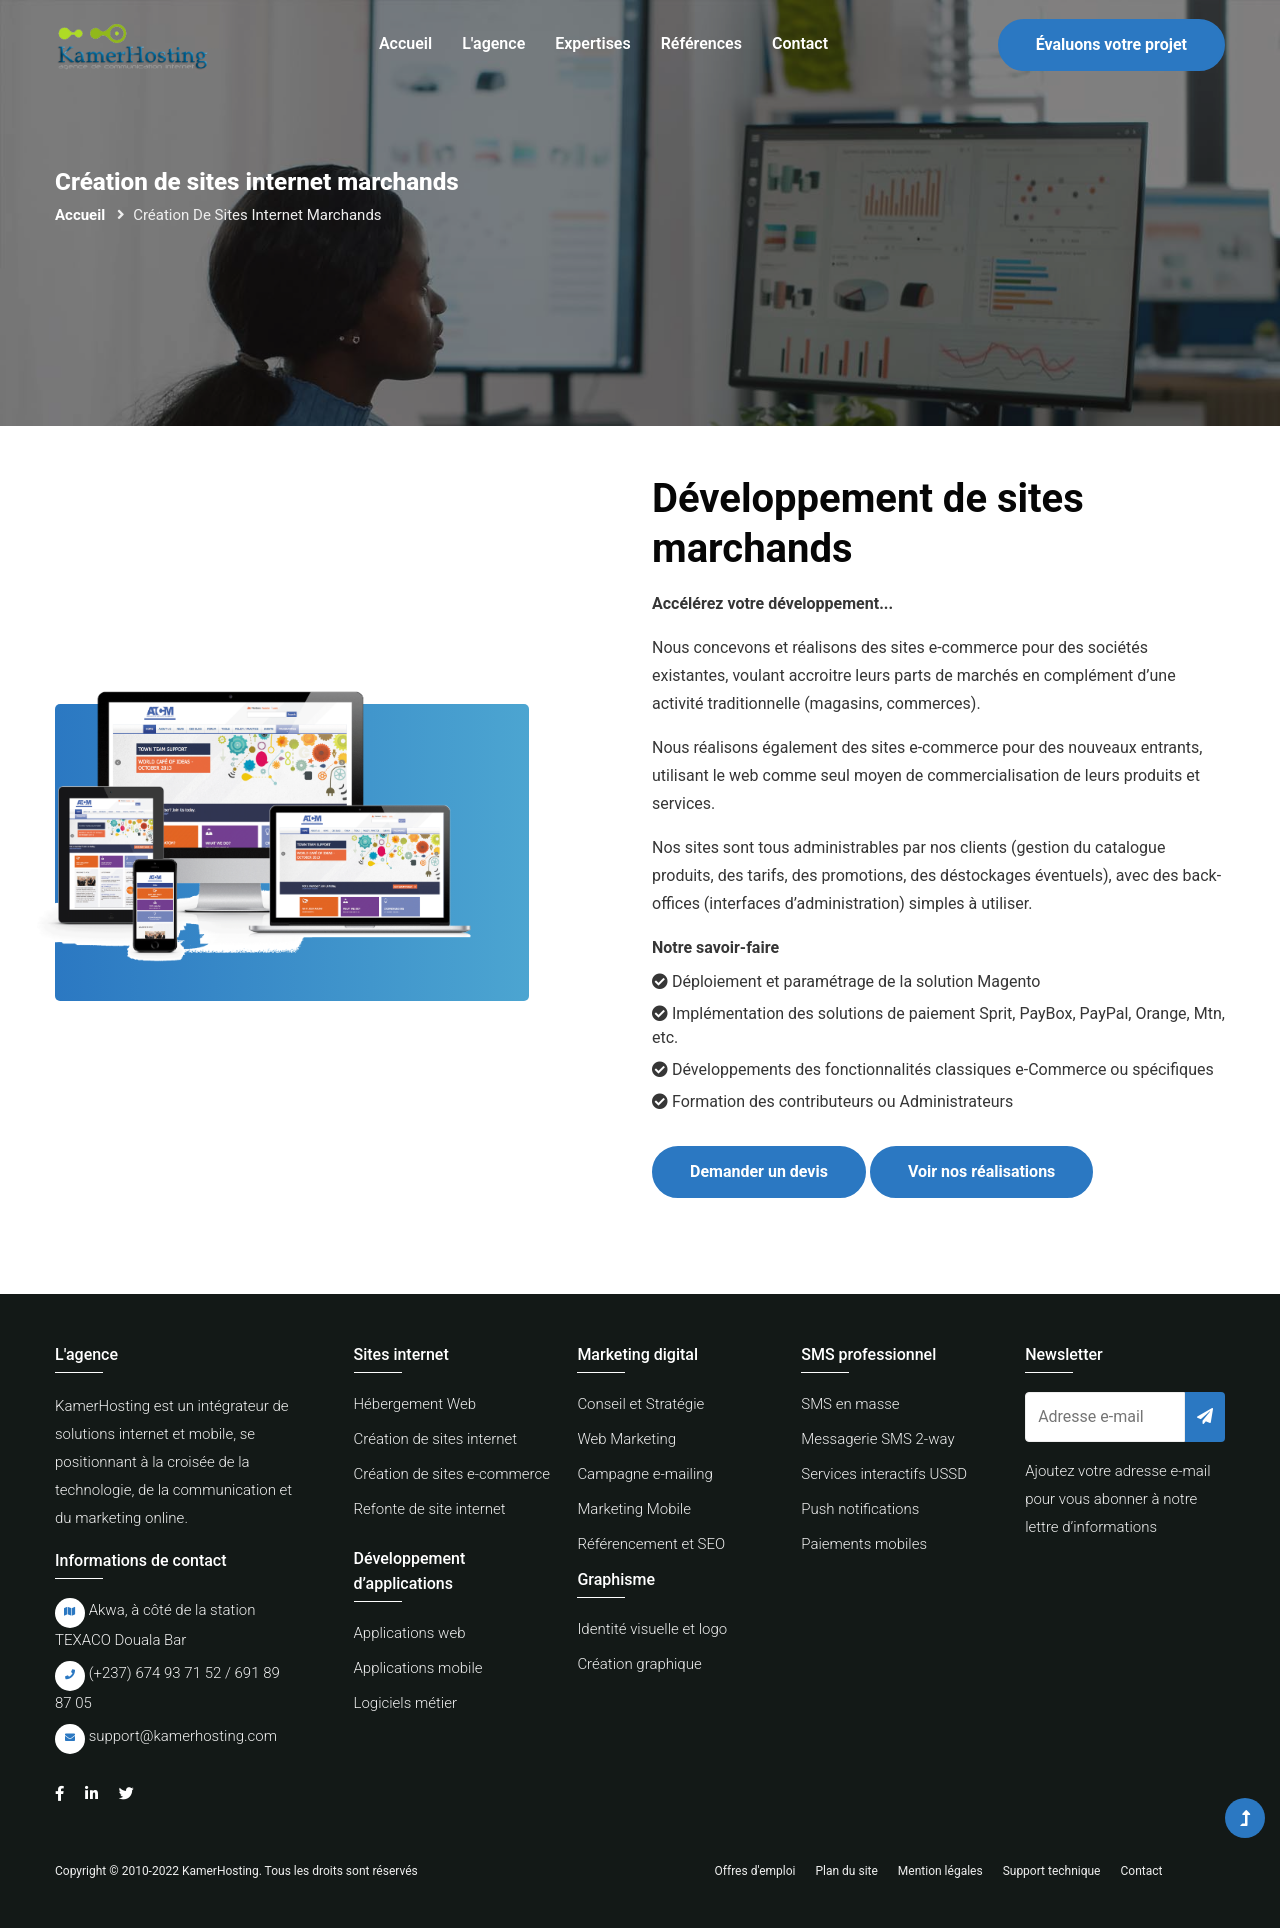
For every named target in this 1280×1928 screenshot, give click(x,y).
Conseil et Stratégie (640, 1404)
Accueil (405, 43)
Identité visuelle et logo (652, 1629)
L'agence (493, 43)
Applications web (410, 1633)
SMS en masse (850, 1404)
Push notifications (860, 1509)
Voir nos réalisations (981, 1171)
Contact (800, 43)
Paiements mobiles (864, 1544)
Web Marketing (626, 1439)
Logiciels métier (406, 1703)
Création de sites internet (436, 1439)
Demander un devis (759, 1171)
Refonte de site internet (430, 1509)
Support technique (1052, 1871)
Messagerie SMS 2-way (877, 1439)
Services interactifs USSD (884, 1474)
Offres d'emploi (755, 1871)
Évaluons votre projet (1111, 44)
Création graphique (639, 1664)
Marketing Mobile (634, 1509)
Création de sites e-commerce (452, 1474)
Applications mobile (418, 1668)
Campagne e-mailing (644, 1474)
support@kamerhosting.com (183, 1736)
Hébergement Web (415, 1404)
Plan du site (846, 1871)
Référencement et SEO (651, 1544)
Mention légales (940, 1871)
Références (701, 43)
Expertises (592, 43)
